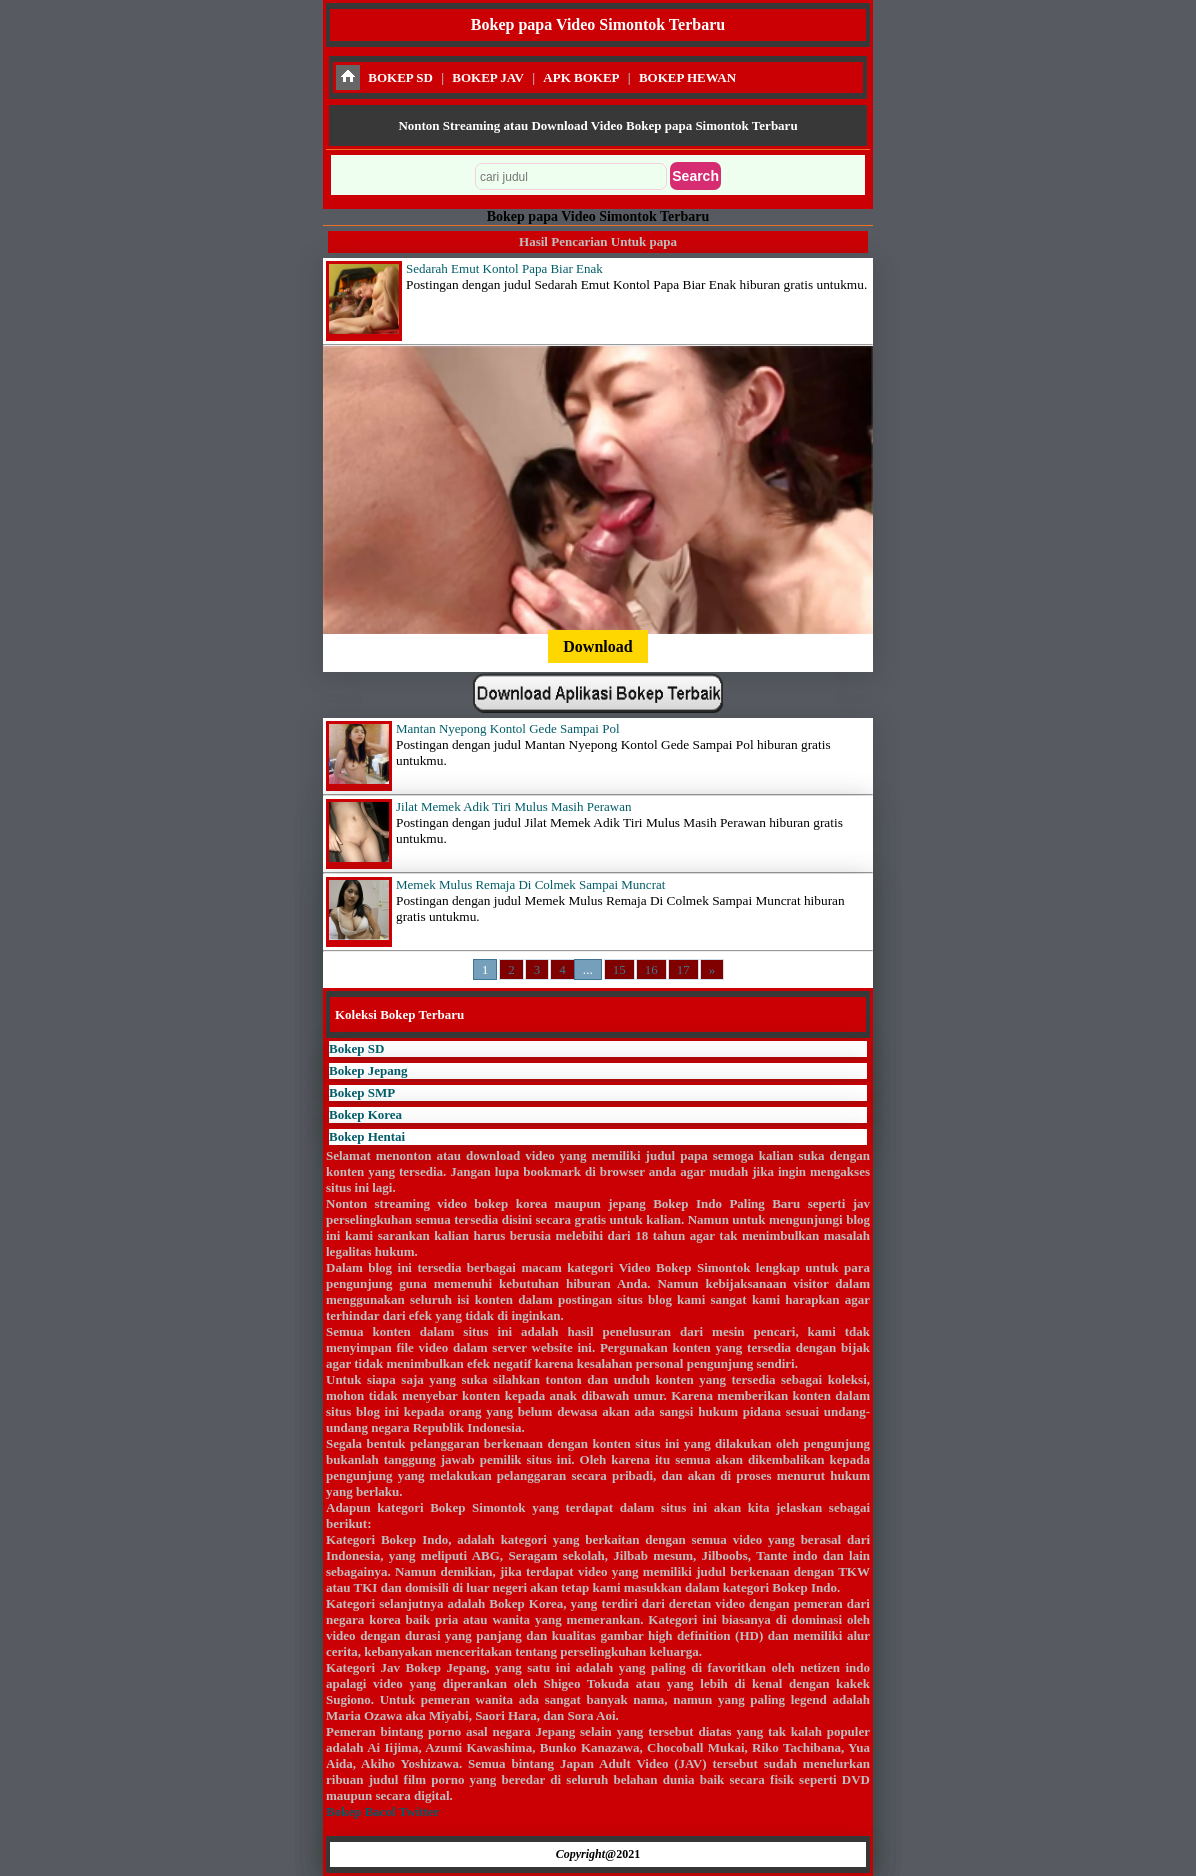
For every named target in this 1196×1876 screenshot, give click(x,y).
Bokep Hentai (367, 1136)
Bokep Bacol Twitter (382, 1811)
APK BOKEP (581, 77)
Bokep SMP (362, 1092)
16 (651, 969)
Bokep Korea (365, 1114)
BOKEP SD (400, 77)
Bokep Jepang (368, 1070)
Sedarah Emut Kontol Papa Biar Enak (504, 268)
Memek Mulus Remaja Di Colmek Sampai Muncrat (530, 884)
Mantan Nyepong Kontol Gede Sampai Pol (508, 728)
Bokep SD (356, 1048)
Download (597, 646)
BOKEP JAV (488, 77)
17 (683, 969)
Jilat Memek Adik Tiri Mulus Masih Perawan (513, 806)
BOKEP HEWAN (687, 77)
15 (619, 969)
